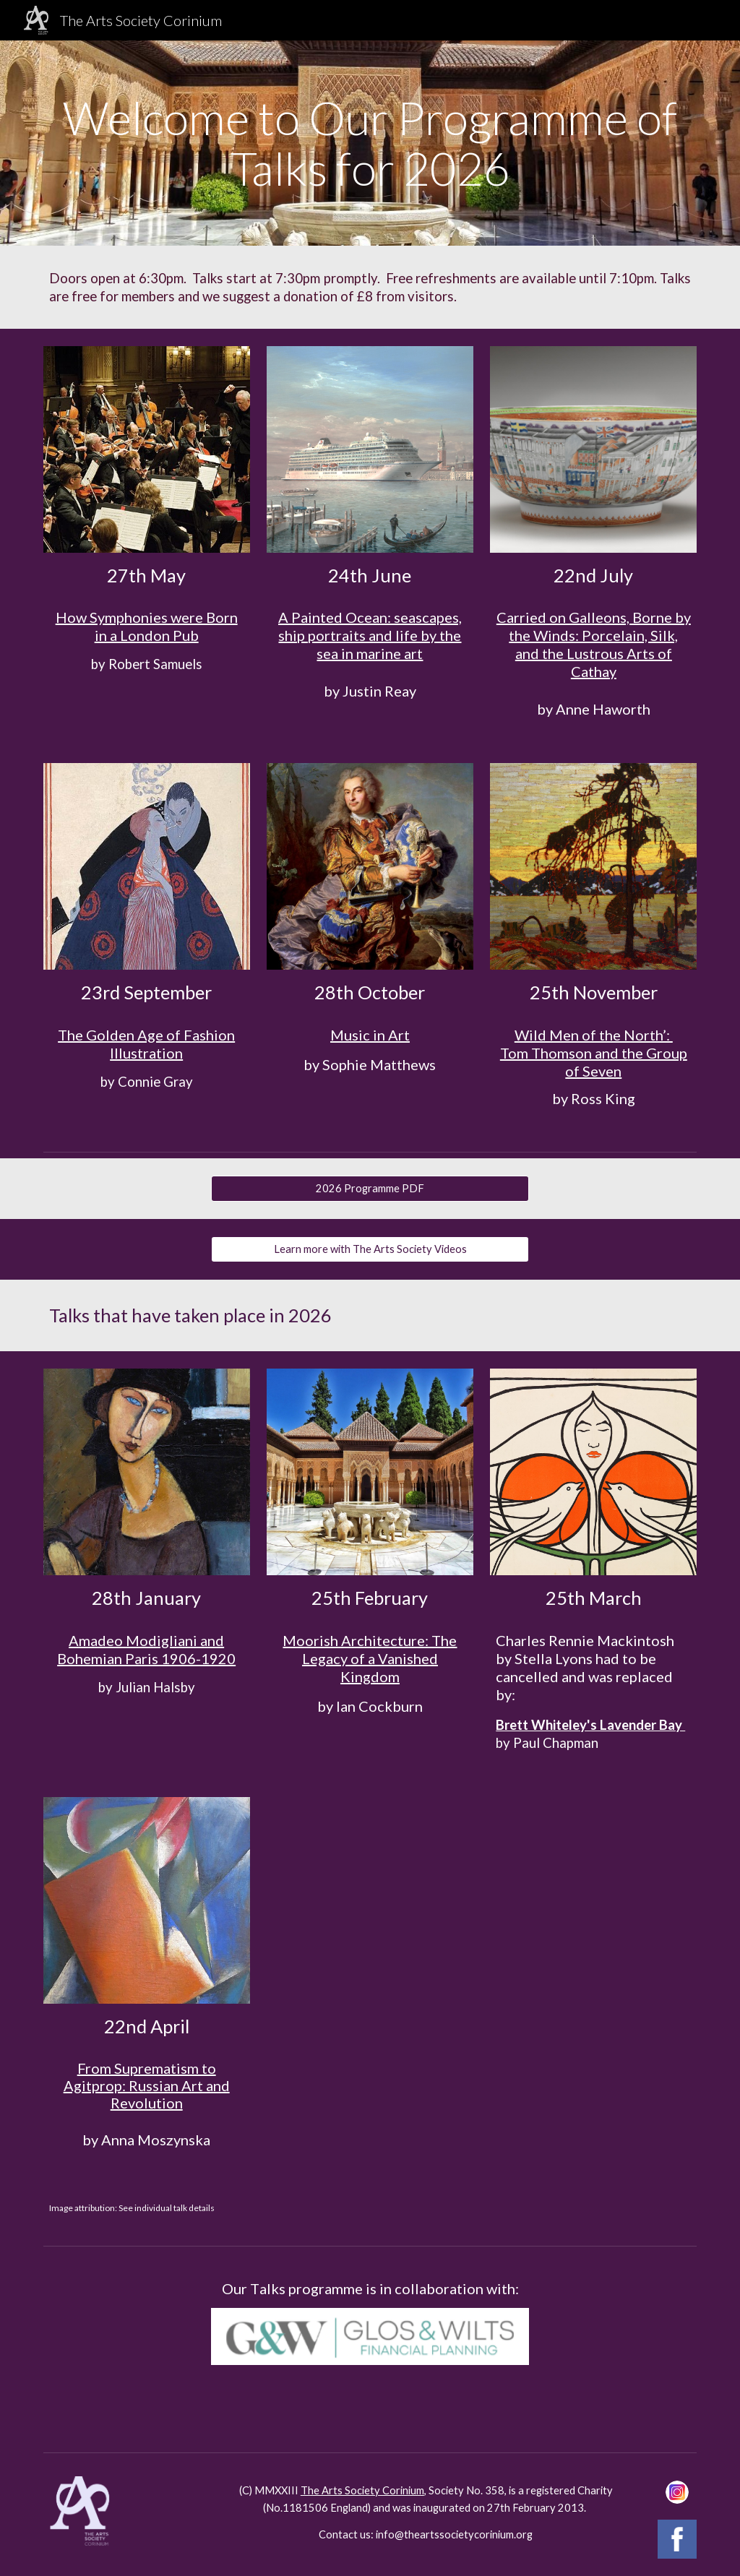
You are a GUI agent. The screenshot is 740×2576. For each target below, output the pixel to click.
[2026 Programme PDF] (370, 1188)
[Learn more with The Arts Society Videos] (370, 1249)
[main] (370, 143)
